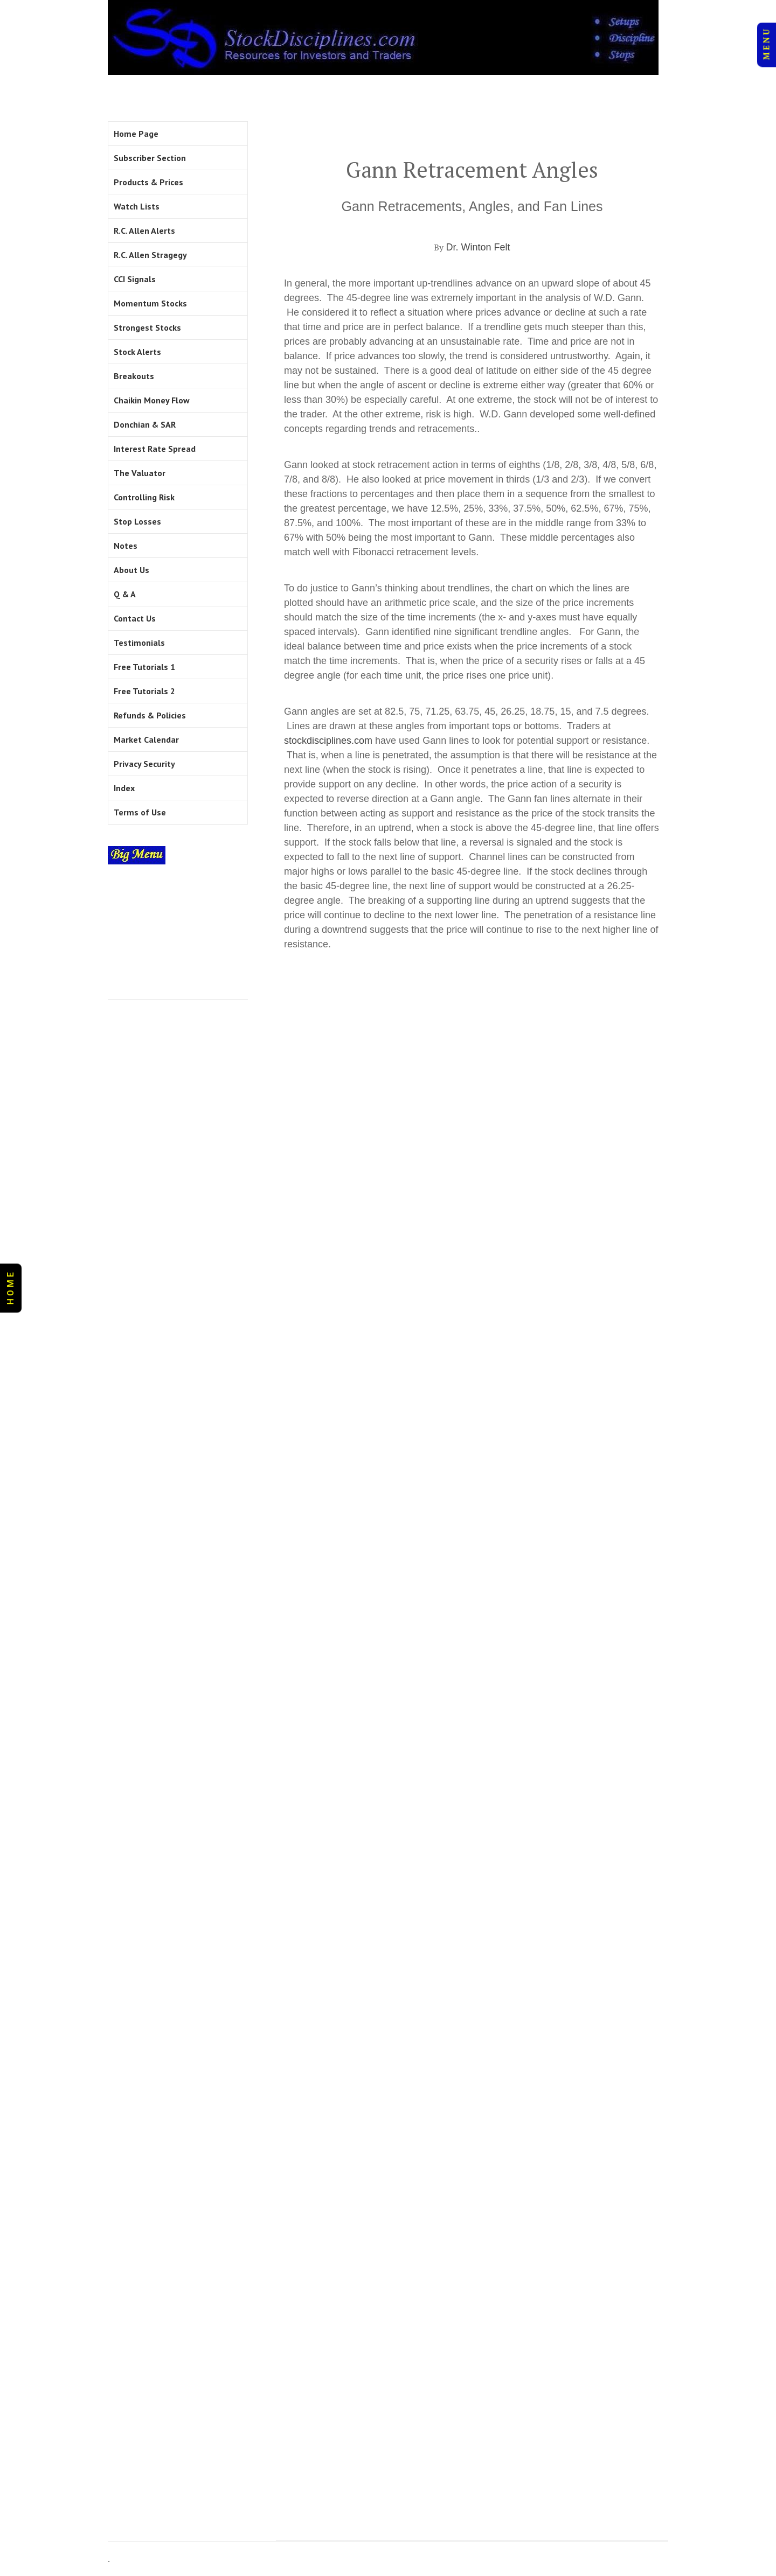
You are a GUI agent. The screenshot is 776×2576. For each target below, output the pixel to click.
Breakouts (134, 376)
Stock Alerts (137, 351)
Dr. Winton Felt (478, 247)
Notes (125, 545)
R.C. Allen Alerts (144, 230)
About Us (131, 569)
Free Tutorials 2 (144, 691)
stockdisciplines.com (328, 740)
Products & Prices (148, 182)
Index (124, 788)
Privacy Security (144, 763)
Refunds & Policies (150, 715)
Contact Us (135, 618)
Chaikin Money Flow (152, 400)
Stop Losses (137, 521)
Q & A (125, 594)
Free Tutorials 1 (144, 666)
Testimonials (139, 642)
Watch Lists (137, 206)
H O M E (10, 1288)
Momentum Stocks (150, 303)
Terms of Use (140, 812)
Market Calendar (146, 739)
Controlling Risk (144, 497)
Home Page (136, 133)
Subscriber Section (150, 157)
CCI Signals (135, 279)
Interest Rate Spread (155, 448)
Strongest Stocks (147, 327)
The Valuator (139, 472)
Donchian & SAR (145, 424)
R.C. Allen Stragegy (150, 254)
